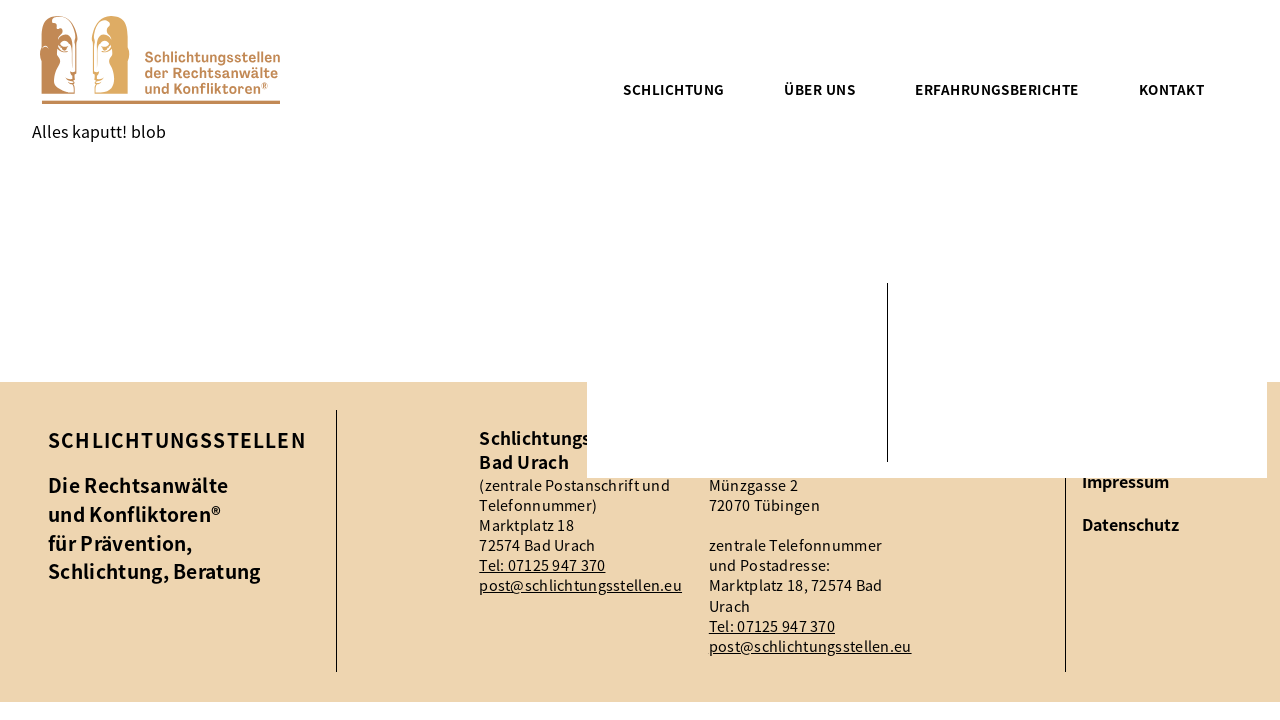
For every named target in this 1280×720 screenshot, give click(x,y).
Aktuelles (1118, 437)
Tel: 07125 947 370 (542, 565)
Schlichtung (673, 89)
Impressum (1125, 481)
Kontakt (1171, 89)
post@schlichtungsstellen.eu (580, 585)
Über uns (819, 89)
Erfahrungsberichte (996, 89)
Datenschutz (1130, 524)
